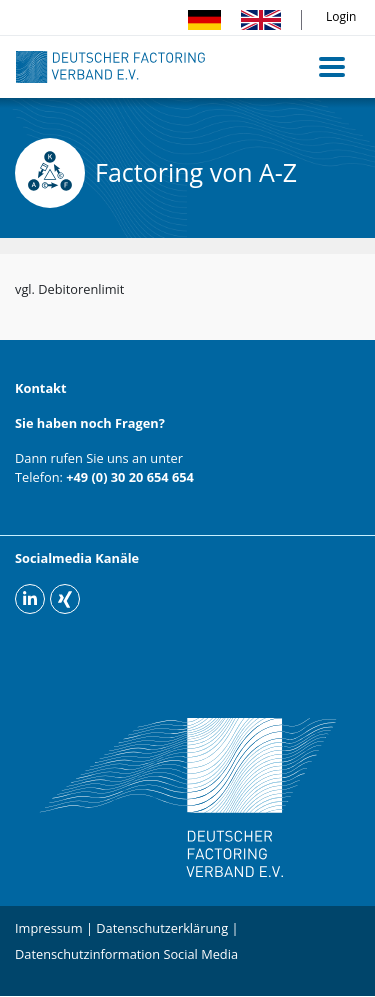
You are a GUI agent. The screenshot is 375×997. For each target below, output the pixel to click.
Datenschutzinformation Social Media (126, 954)
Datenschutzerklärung (162, 928)
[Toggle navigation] (332, 67)
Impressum (49, 928)
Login (341, 16)
